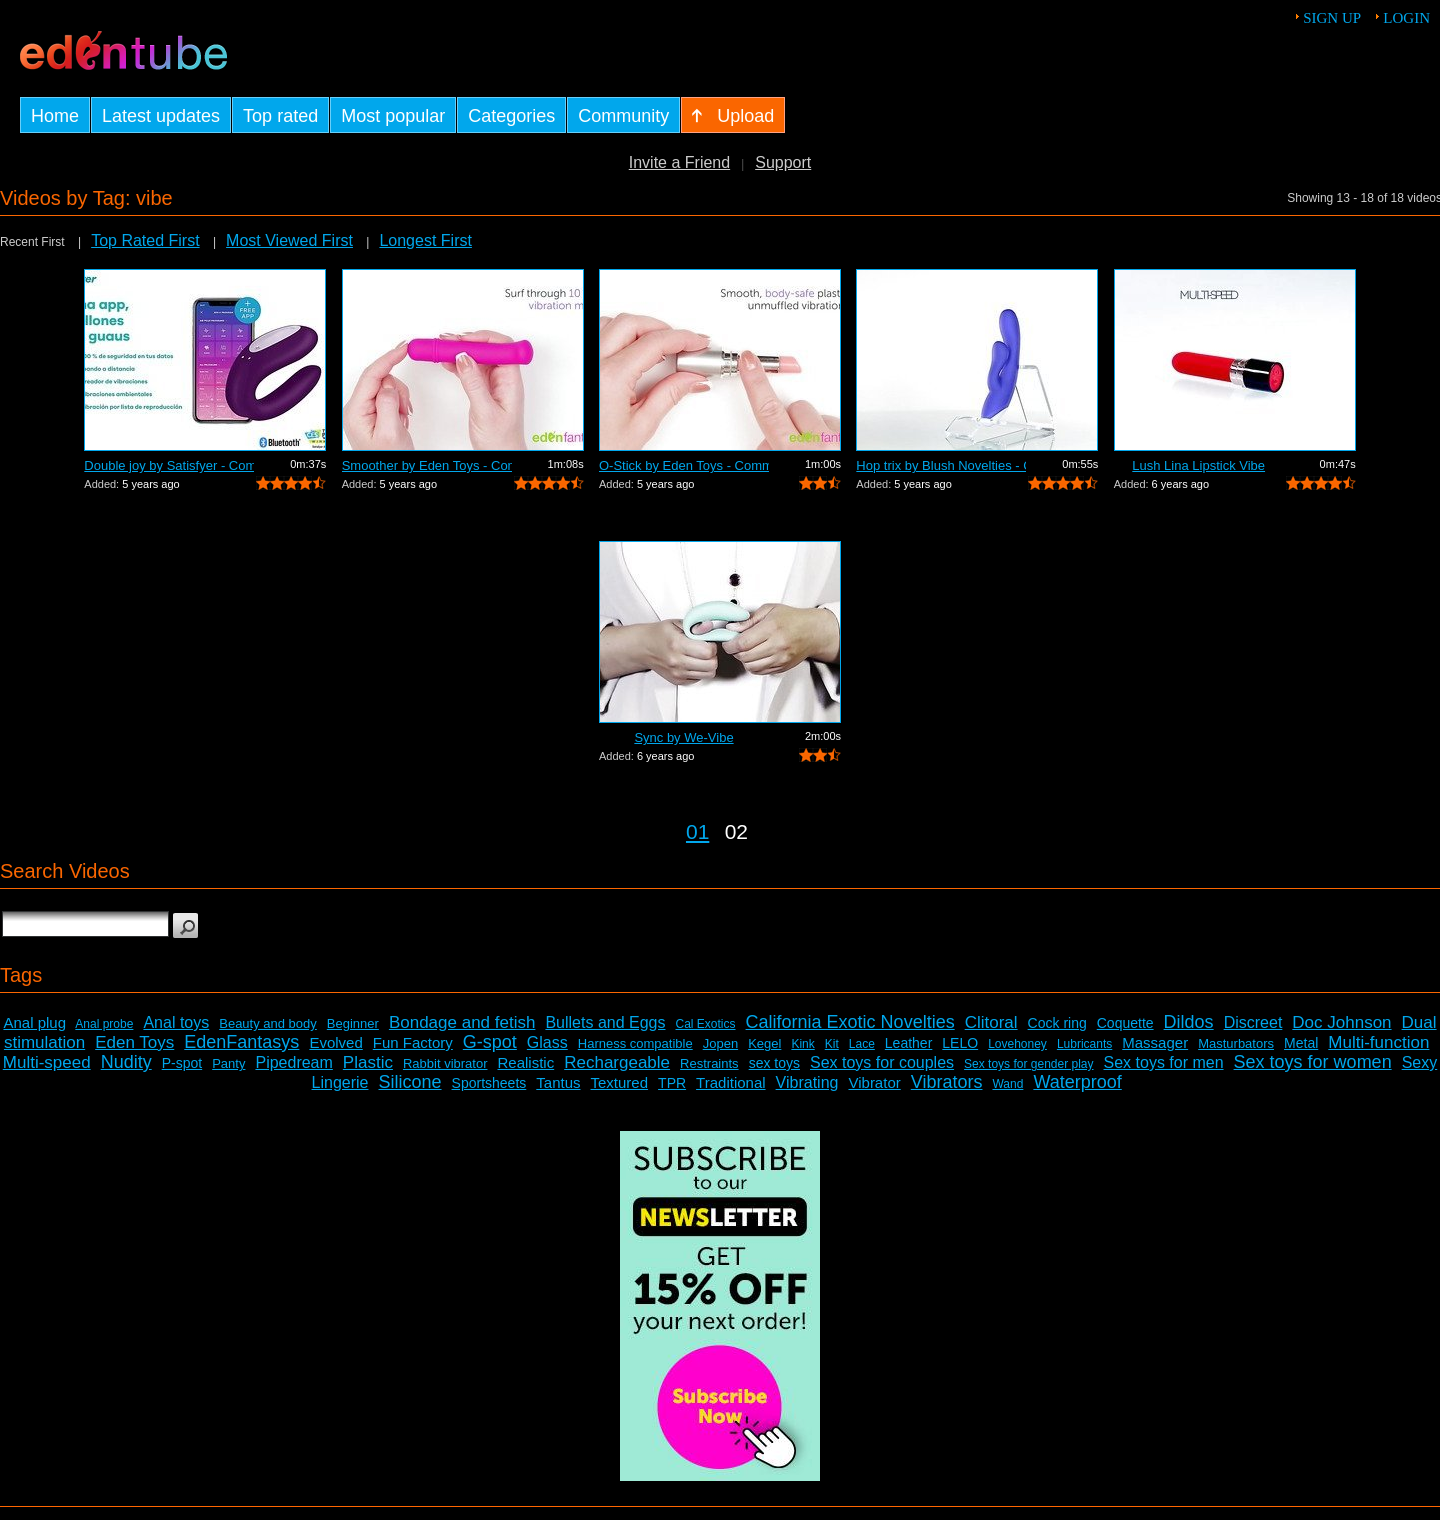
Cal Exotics (706, 1024)
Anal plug (34, 1022)
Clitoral (991, 1022)
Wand (1007, 1084)
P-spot (182, 1063)
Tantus (558, 1082)
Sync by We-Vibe (683, 737)
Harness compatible (635, 1043)
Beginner (353, 1023)
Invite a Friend (679, 162)
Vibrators (947, 1082)
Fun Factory (413, 1042)
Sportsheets (489, 1083)
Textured (620, 1082)
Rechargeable (617, 1062)
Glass (547, 1042)
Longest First (425, 240)
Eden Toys (134, 1042)
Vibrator (874, 1082)
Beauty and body (268, 1023)
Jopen (720, 1043)
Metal (1301, 1043)
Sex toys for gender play (1028, 1064)
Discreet (1253, 1022)
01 (697, 831)
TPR (672, 1083)
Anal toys (176, 1022)
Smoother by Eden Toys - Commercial (427, 465)
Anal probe (104, 1024)
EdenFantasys (241, 1042)
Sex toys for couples (882, 1062)
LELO (960, 1043)
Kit (832, 1044)
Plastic (368, 1062)
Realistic (526, 1062)
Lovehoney (1017, 1044)
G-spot (490, 1042)
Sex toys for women (1313, 1062)
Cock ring (1057, 1023)
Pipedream (293, 1062)
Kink (802, 1044)
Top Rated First (145, 240)
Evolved (335, 1042)
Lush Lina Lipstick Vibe (1198, 465)
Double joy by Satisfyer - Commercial (169, 465)
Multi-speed (47, 1062)
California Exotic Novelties (850, 1022)
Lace (862, 1044)
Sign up (1332, 18)
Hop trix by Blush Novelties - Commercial (941, 465)
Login (1406, 18)
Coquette (1125, 1023)
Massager (1155, 1042)
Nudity (126, 1062)
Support (783, 162)
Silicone (410, 1082)
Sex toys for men (1164, 1062)
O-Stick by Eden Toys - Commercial (684, 465)
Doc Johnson (1341, 1022)
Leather (908, 1043)
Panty (228, 1063)
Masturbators (1236, 1043)
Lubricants (1084, 1044)
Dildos (1189, 1022)
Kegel (764, 1043)
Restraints (709, 1063)
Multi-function (1378, 1042)
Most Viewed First (289, 240)
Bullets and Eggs (605, 1022)
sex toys (774, 1063)
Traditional (730, 1082)
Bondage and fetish (462, 1022)
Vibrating (807, 1082)
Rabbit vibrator (445, 1063)
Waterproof (1077, 1082)
